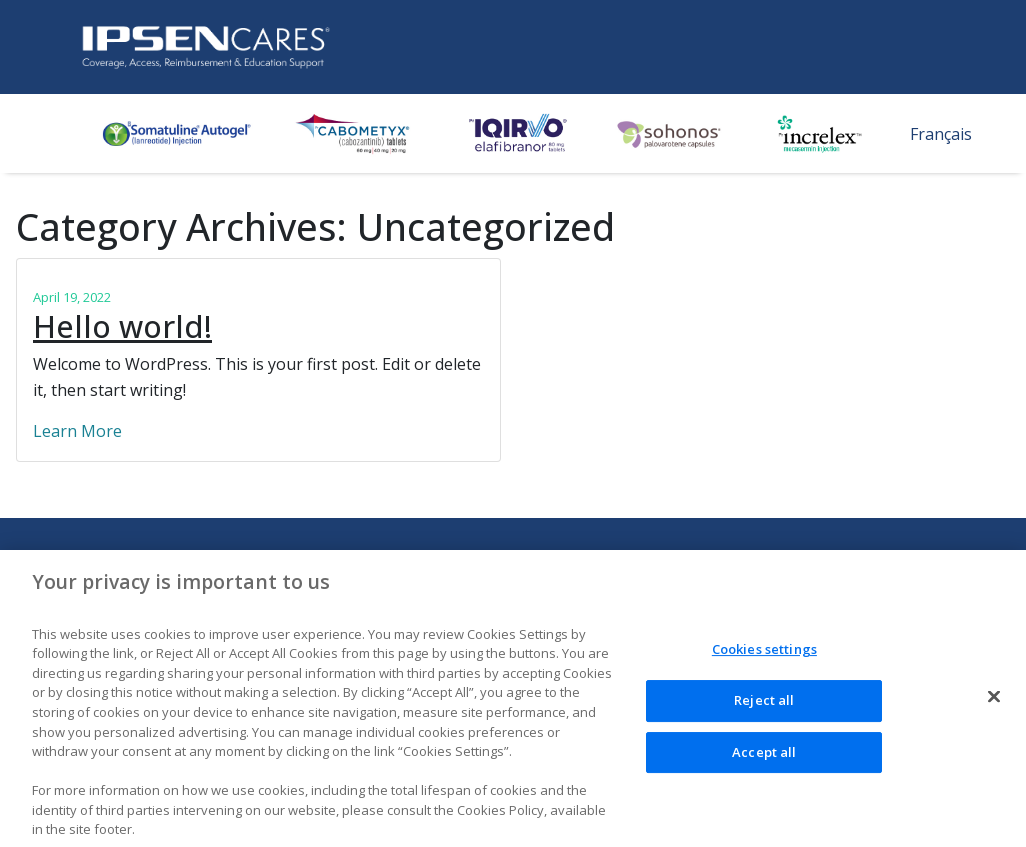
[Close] (994, 702)
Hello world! (122, 326)
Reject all (764, 705)
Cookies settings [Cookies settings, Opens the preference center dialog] (764, 655)
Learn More (77, 431)
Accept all (764, 757)
